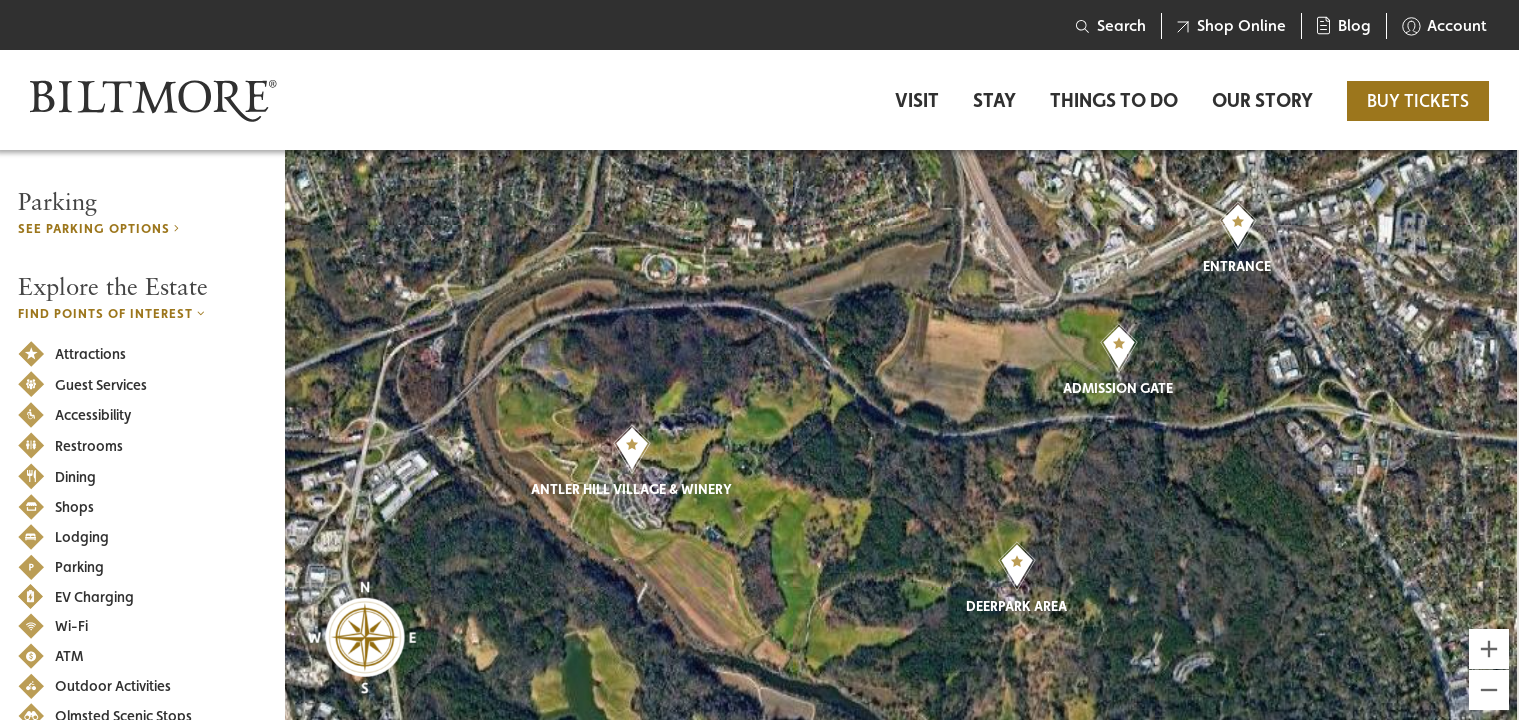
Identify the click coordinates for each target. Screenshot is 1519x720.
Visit (917, 100)
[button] (632, 449)
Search (1111, 25)
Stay (994, 100)
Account (1444, 26)
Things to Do (1114, 100)
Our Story (1262, 100)
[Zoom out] (1489, 690)
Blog (1344, 25)
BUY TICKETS (1418, 100)
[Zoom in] (1489, 649)
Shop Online (1231, 25)
